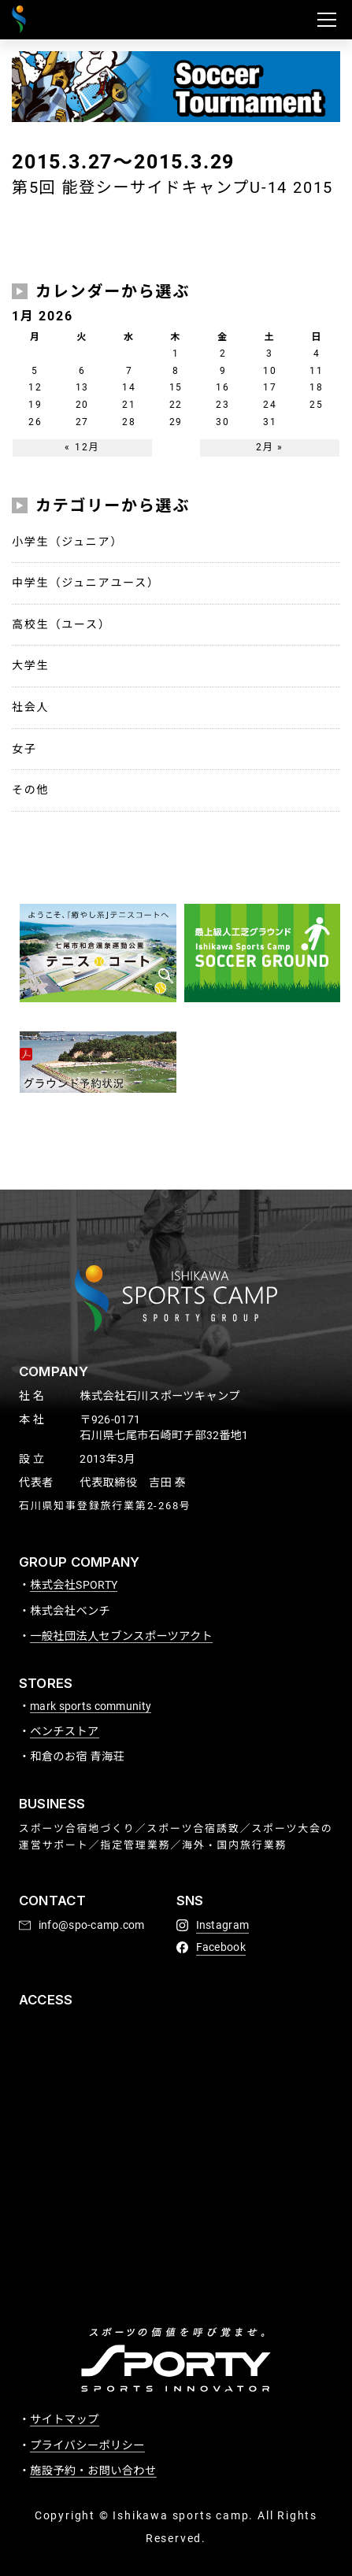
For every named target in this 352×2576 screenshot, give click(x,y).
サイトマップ (64, 2419)
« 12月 (82, 447)
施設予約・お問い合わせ (93, 2470)
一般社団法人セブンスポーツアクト (121, 1636)
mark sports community (90, 1706)
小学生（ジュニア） (67, 541)
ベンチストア (64, 1731)
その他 (30, 789)
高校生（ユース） (61, 624)
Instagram (223, 1925)
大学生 (30, 665)
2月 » (269, 447)
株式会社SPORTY (73, 1585)
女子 (24, 748)
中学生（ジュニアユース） (86, 582)
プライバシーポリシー (87, 2445)
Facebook (221, 1947)
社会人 (30, 707)
